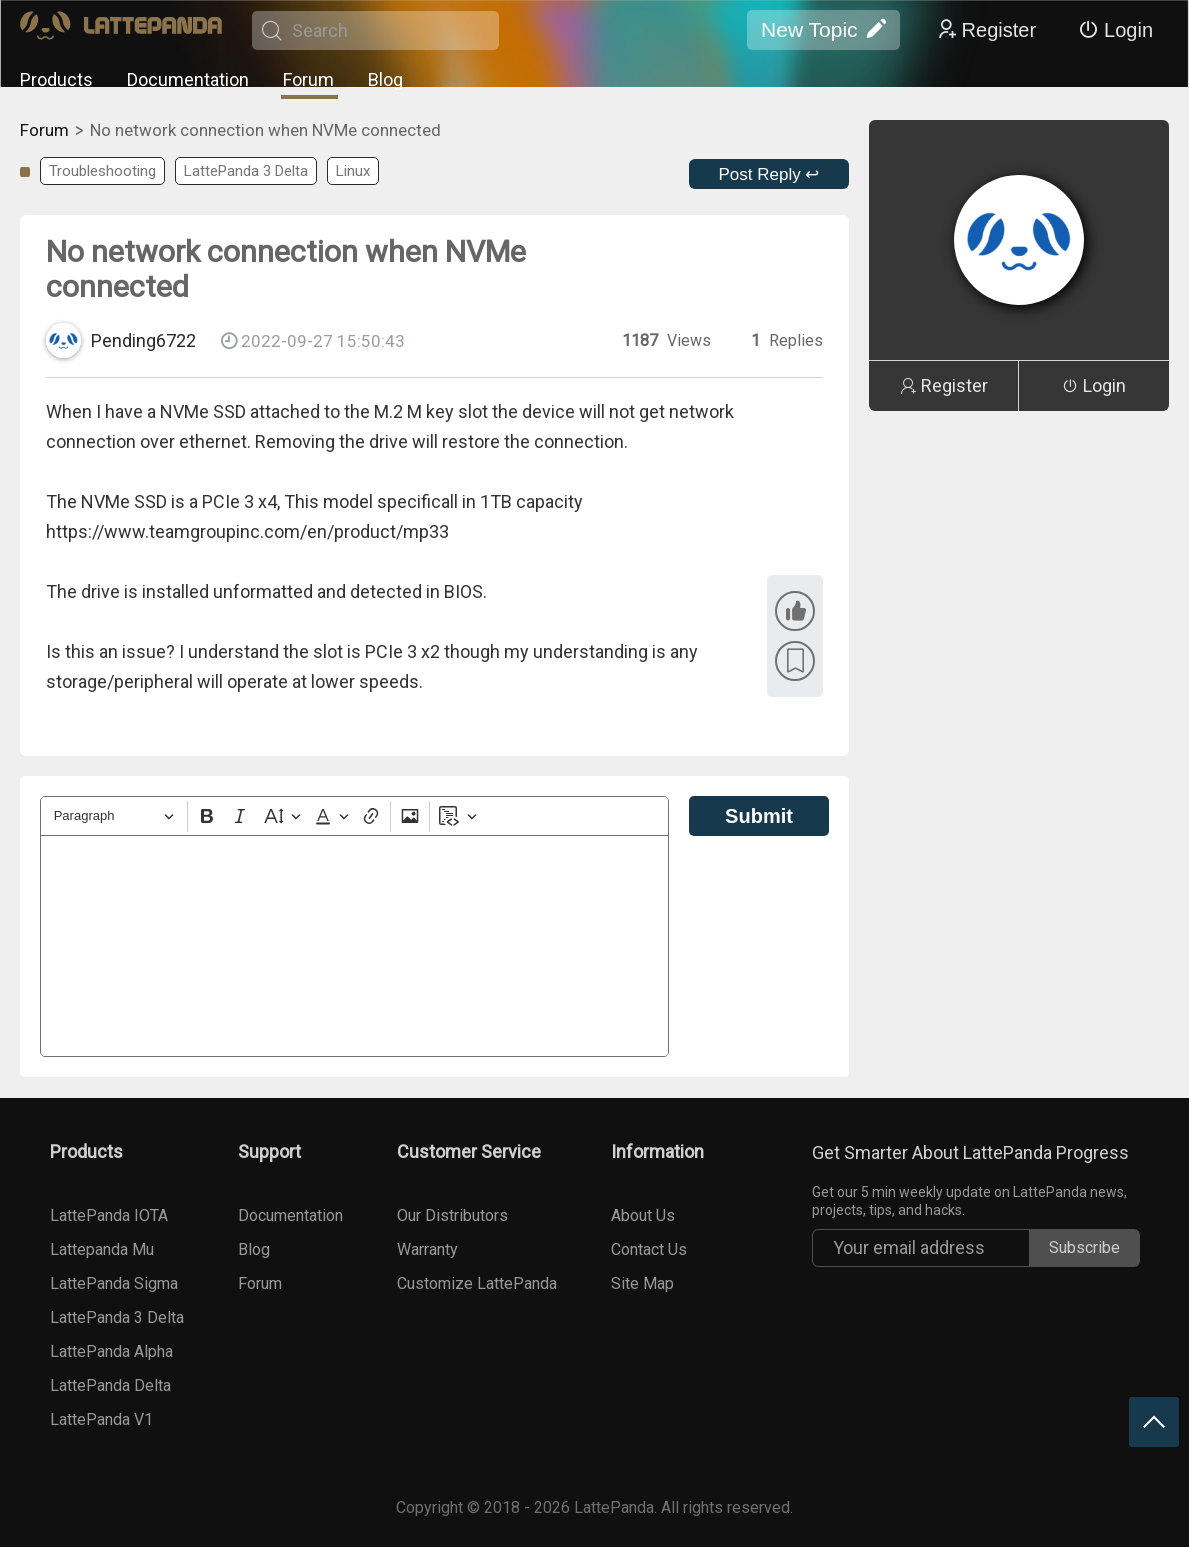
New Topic (823, 30)
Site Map (642, 1283)
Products (56, 79)
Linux (353, 171)
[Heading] (114, 816)
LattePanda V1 (101, 1419)
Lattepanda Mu (102, 1249)
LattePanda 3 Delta (246, 171)
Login (1115, 30)
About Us (643, 1215)
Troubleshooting (102, 171)
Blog (385, 79)
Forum (308, 79)
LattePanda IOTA (109, 1215)
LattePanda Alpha (111, 1351)
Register (986, 30)
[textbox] (354, 946)
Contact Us (649, 1249)
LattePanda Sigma (114, 1283)
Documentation (188, 79)
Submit (759, 816)
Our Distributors (452, 1215)
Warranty (427, 1249)
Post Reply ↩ (769, 174)
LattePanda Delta (110, 1385)
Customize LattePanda (477, 1283)
